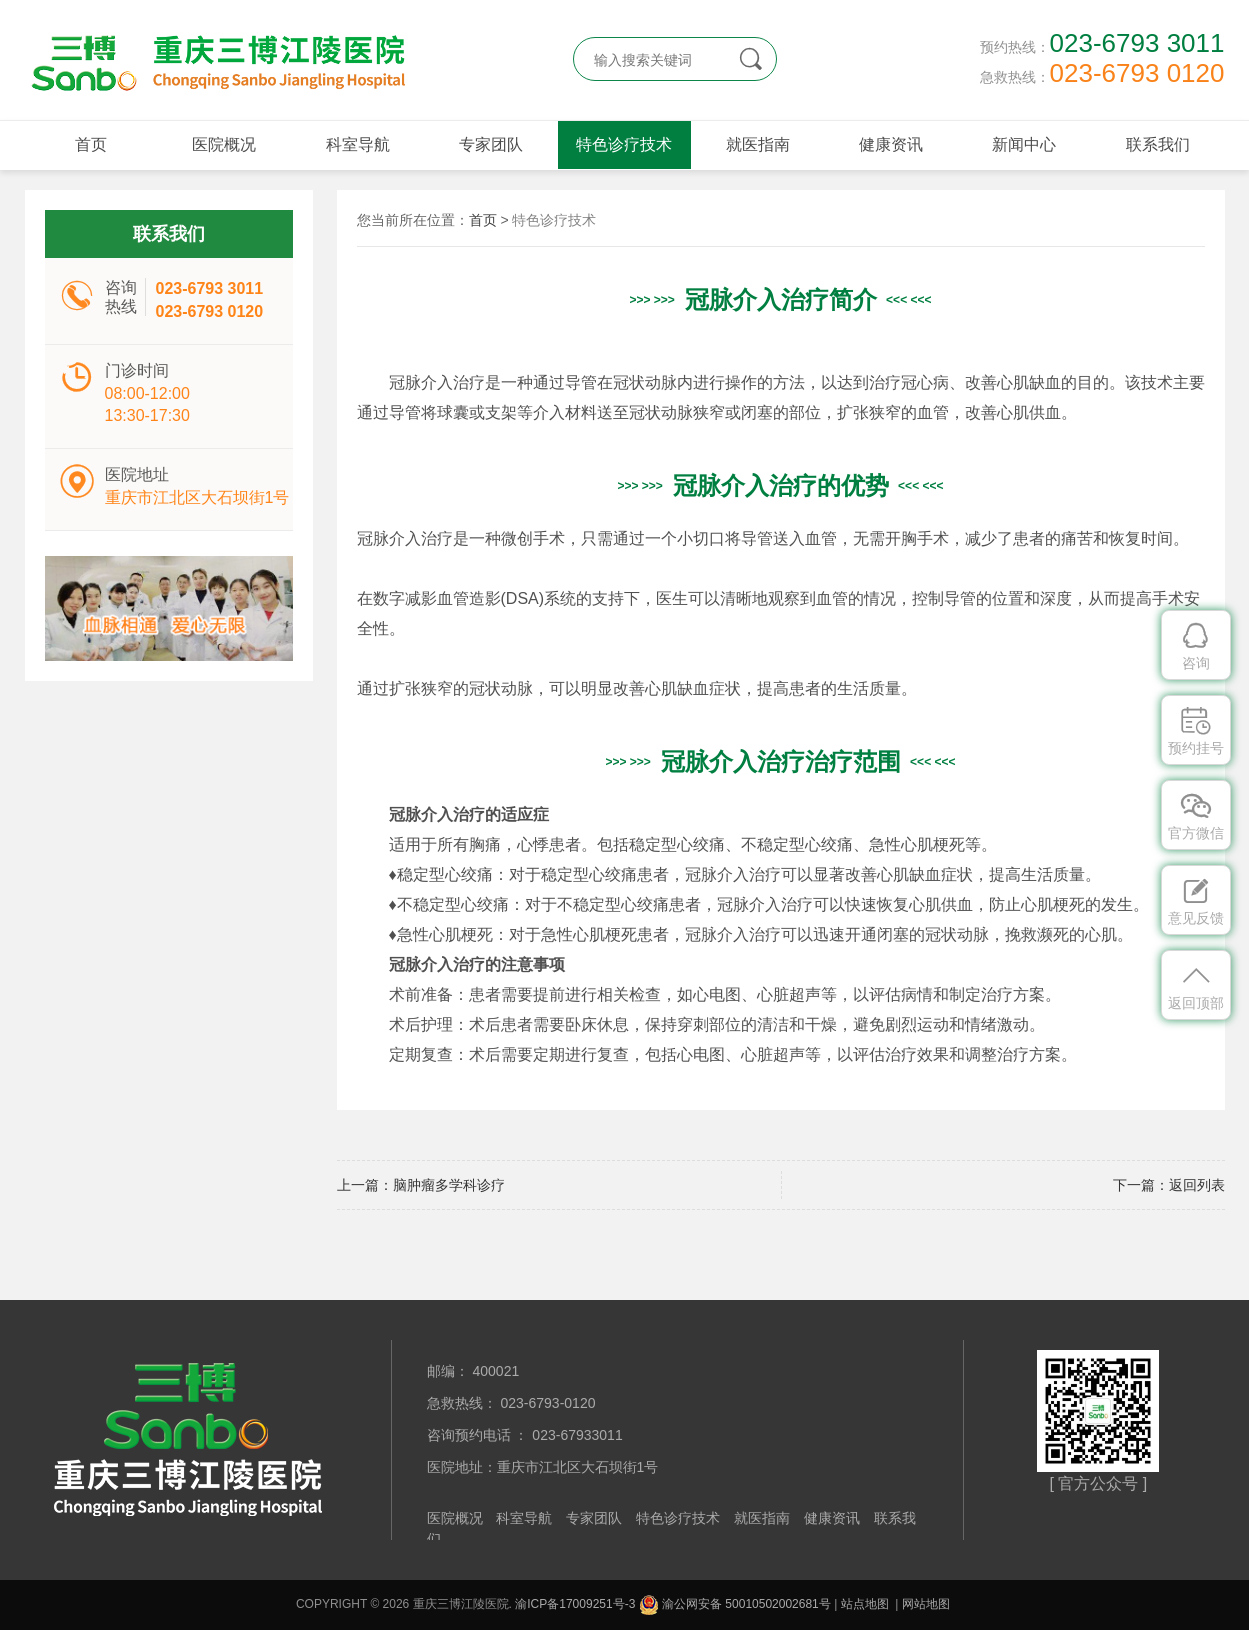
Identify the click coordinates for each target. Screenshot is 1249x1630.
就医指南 (758, 144)
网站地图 (926, 1604)
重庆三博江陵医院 (215, 60)
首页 (91, 144)
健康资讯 (891, 144)
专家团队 (491, 144)
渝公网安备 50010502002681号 (735, 1604)
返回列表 (1197, 1185)
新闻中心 (1024, 144)
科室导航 (358, 144)
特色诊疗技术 (624, 144)
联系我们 (1158, 144)
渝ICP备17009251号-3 (575, 1604)
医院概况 (224, 144)
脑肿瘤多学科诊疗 (449, 1185)
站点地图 (865, 1604)
